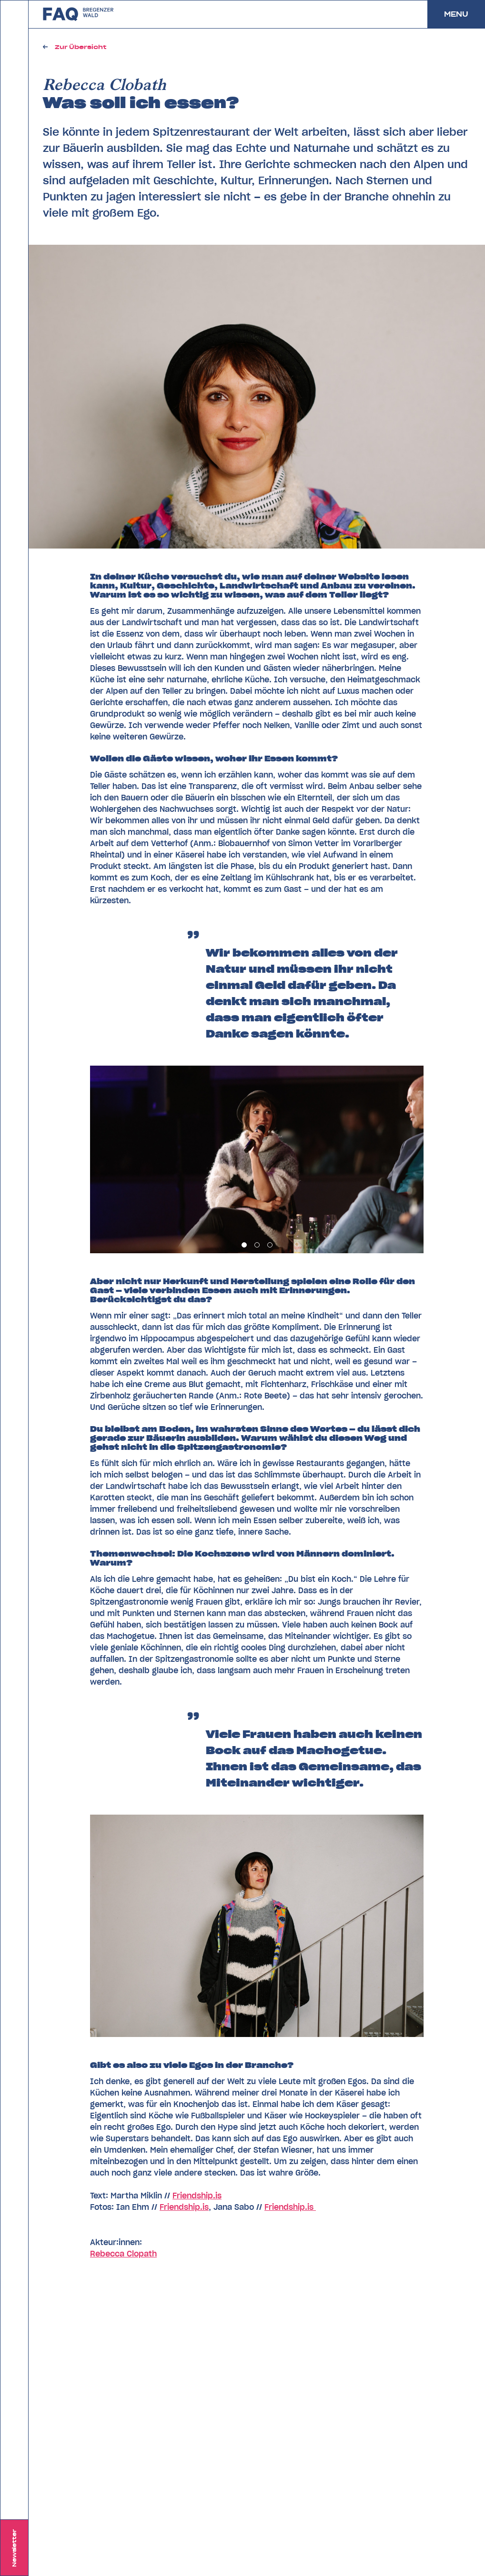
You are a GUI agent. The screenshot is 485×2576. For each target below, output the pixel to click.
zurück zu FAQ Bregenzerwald (78, 14)
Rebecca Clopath (123, 2253)
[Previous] (173, 1159)
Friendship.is (197, 2195)
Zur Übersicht (80, 46)
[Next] (340, 1159)
